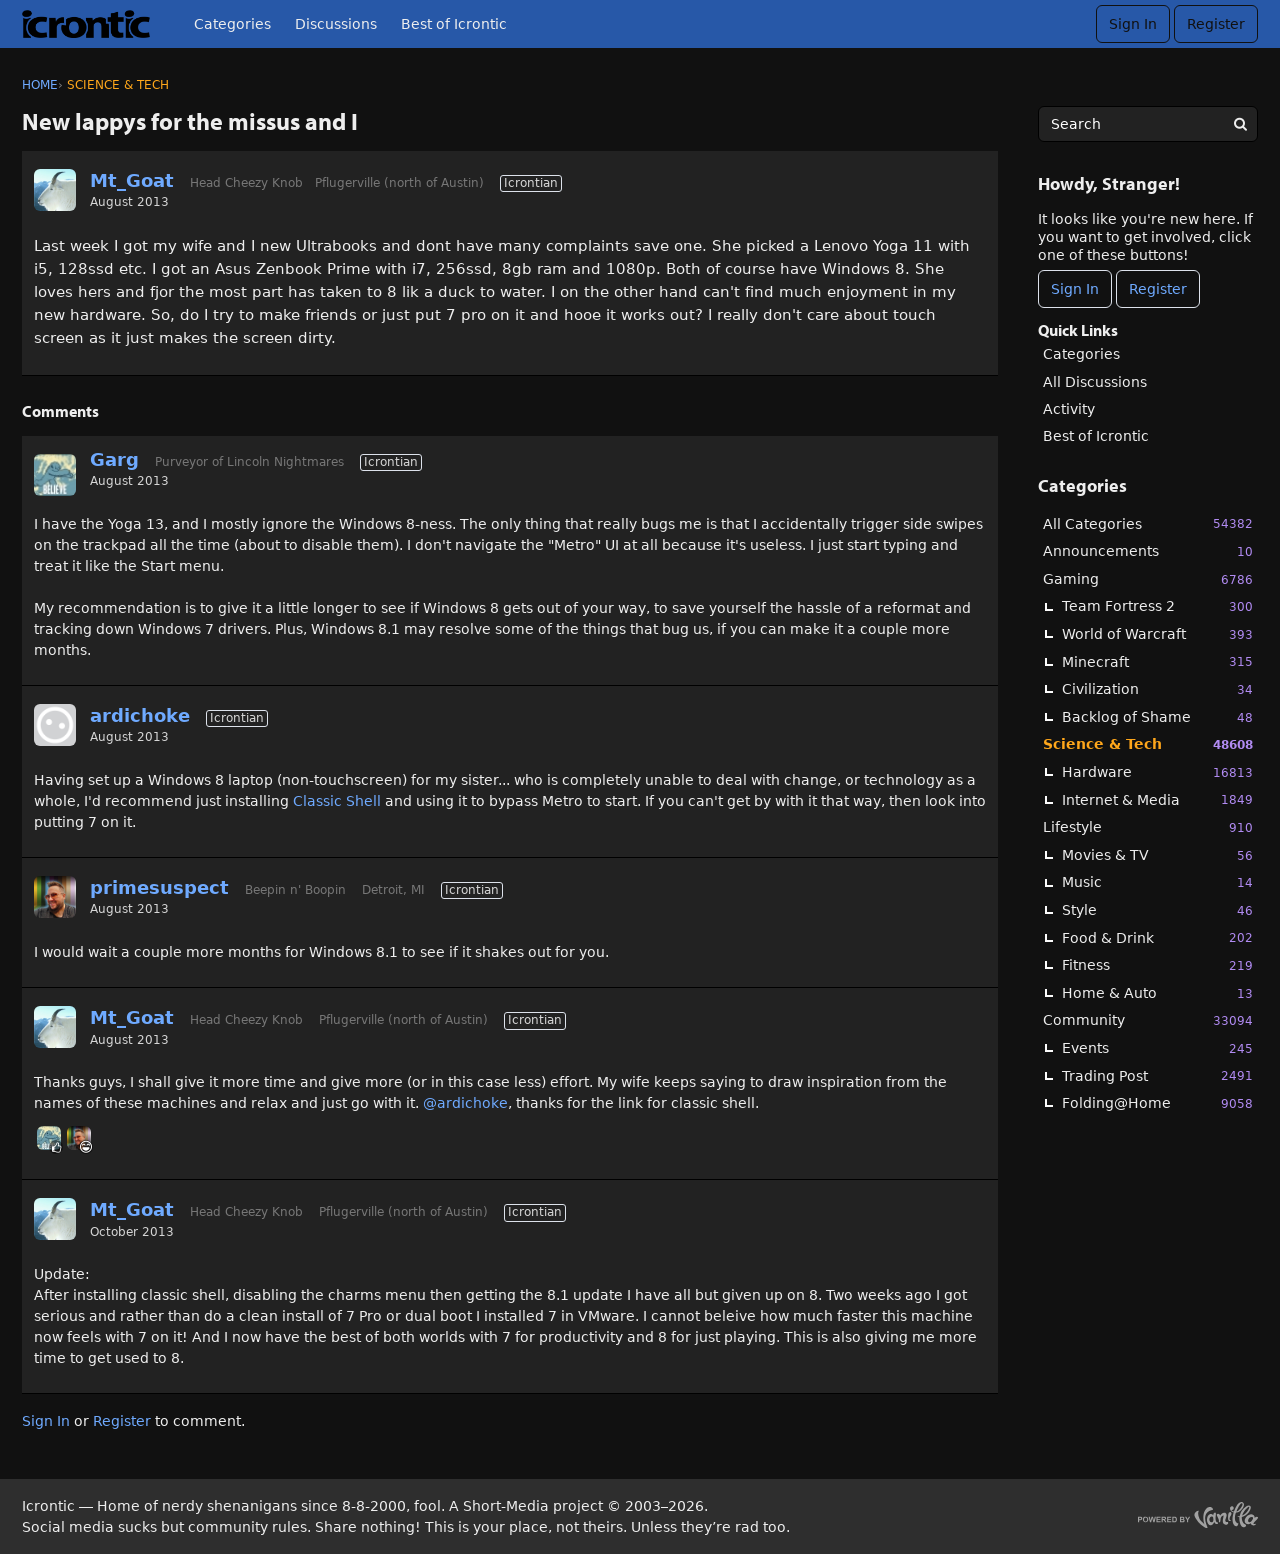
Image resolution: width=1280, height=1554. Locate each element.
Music (1157, 882)
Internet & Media (1157, 799)
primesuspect (159, 887)
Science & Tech (1148, 744)
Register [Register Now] (1158, 289)
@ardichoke (465, 1103)
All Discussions (1095, 382)
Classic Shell (337, 801)
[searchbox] (1148, 124)
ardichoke (140, 715)
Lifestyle (1148, 827)
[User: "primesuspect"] (55, 897)
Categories (232, 24)
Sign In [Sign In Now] (1075, 289)
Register (1216, 24)
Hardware (1157, 772)
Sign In (1133, 24)
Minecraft (1157, 661)
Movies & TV (1157, 855)
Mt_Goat (132, 180)
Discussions (336, 24)
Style (1157, 910)
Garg (114, 459)
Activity (1069, 409)
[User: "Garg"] (55, 475)
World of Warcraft (1157, 634)
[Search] (1240, 124)
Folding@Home (1157, 1103)
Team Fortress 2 (1157, 606)
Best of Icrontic (454, 24)
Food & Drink (1157, 937)
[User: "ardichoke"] (55, 725)
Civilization (1157, 689)
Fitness (1157, 965)
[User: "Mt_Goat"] (55, 190)
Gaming (1148, 579)
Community (1148, 1020)
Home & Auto (1157, 993)
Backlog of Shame (1157, 717)
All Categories (1148, 523)
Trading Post (1157, 1075)
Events (1157, 1048)
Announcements (1148, 551)
